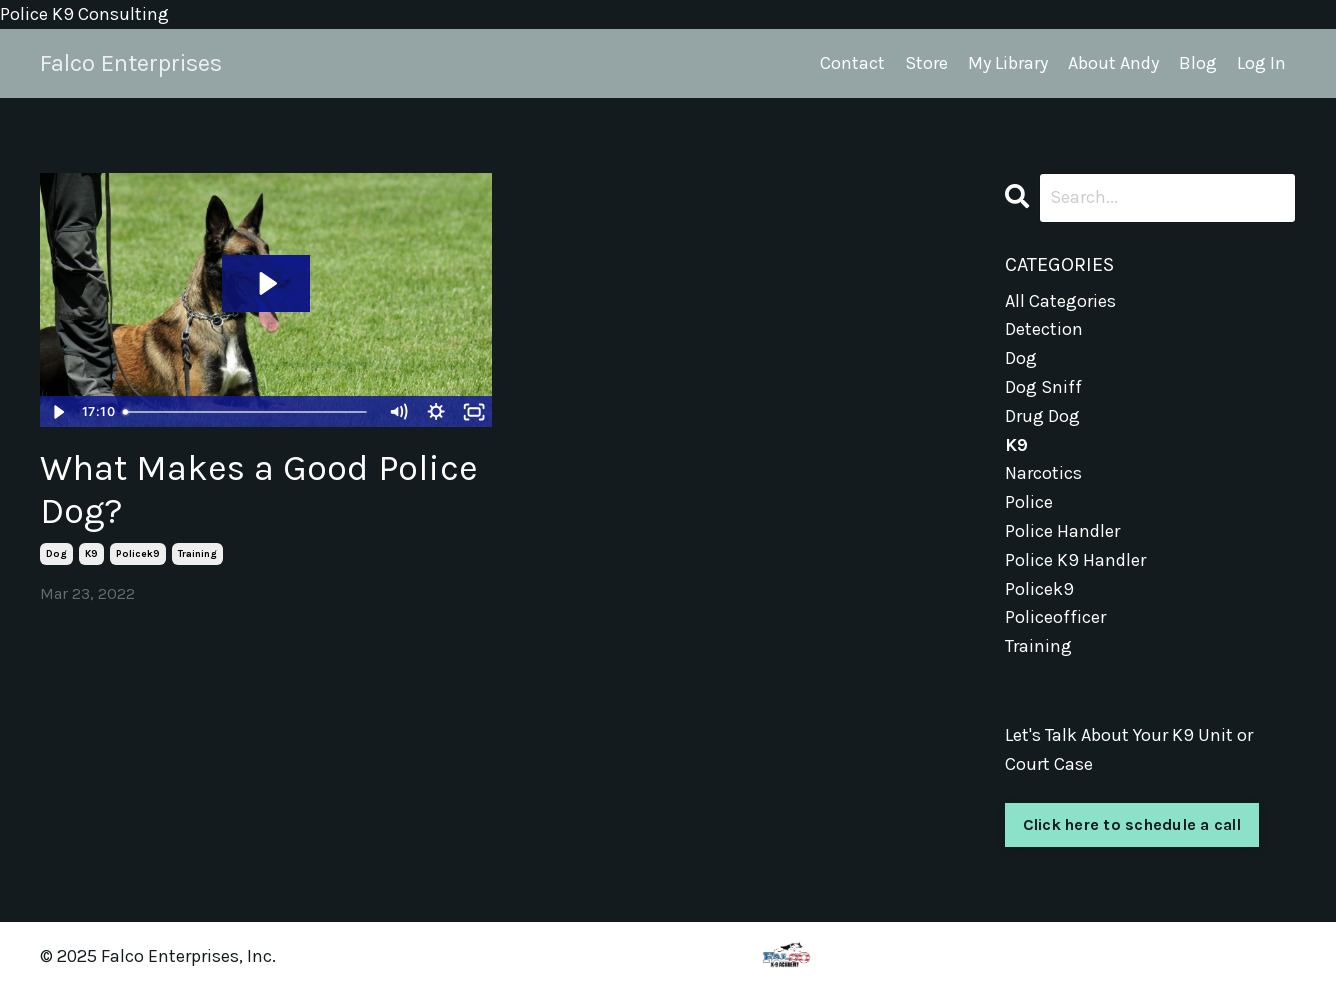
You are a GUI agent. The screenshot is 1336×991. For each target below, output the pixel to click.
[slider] (247, 412)
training (197, 554)
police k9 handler (1075, 560)
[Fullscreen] (474, 412)
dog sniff (1043, 387)
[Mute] (398, 412)
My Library (1008, 63)
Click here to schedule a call (1132, 824)
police (1029, 502)
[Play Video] (58, 412)
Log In (1261, 63)
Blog (1198, 63)
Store (926, 63)
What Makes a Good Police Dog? (259, 489)
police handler (1062, 531)
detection (1044, 329)
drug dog (1042, 416)
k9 (91, 554)
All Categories (1060, 301)
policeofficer (1055, 617)
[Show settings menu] (436, 412)
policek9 (138, 554)
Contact (852, 63)
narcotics (1043, 473)
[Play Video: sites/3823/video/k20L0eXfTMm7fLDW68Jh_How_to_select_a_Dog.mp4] (266, 283)
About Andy (1113, 63)
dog (56, 554)
